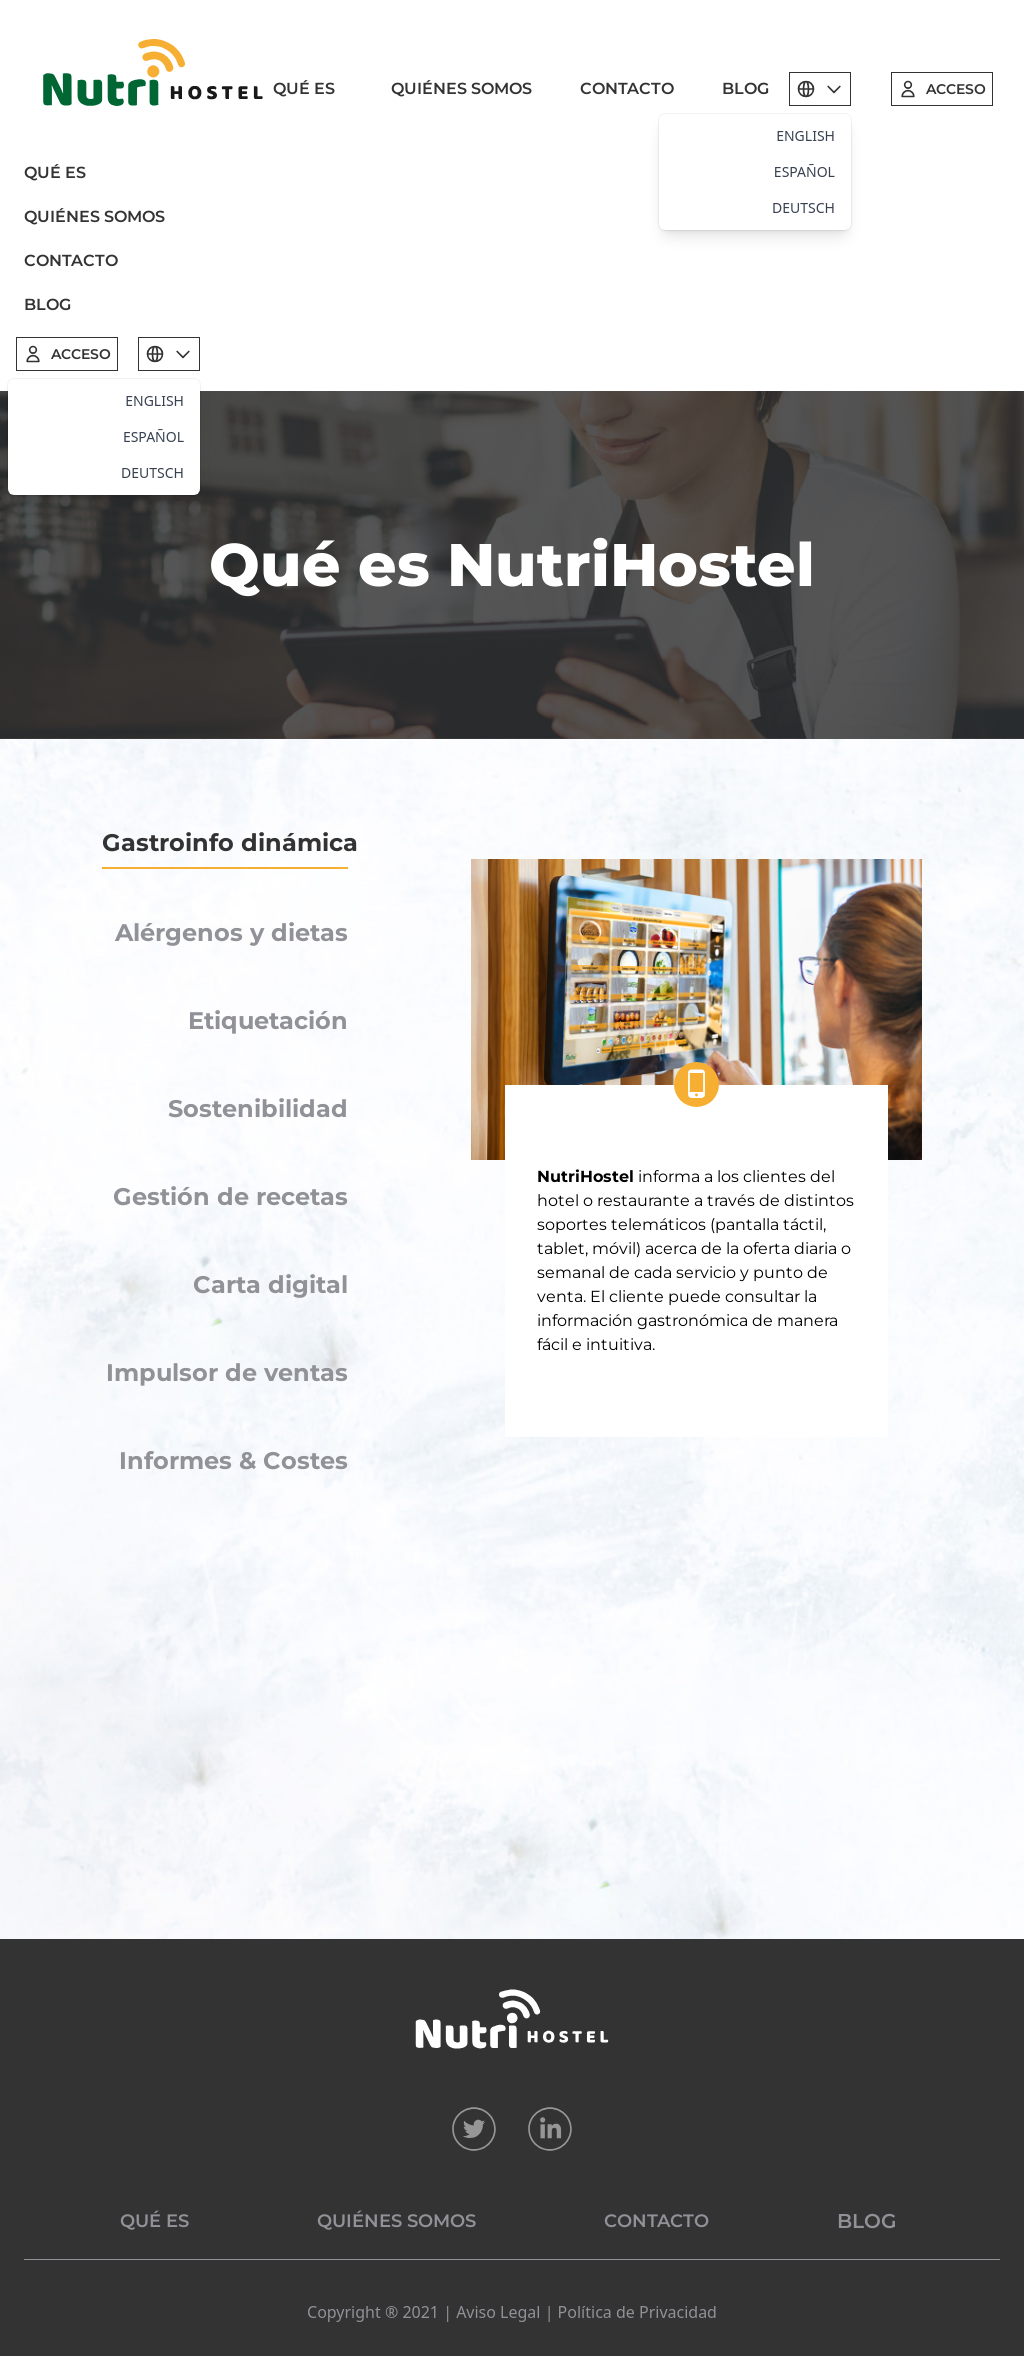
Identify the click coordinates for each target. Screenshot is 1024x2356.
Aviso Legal (498, 2312)
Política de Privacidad (637, 2312)
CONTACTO (627, 88)
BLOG (745, 88)
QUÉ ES (304, 88)
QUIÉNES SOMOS (461, 88)
